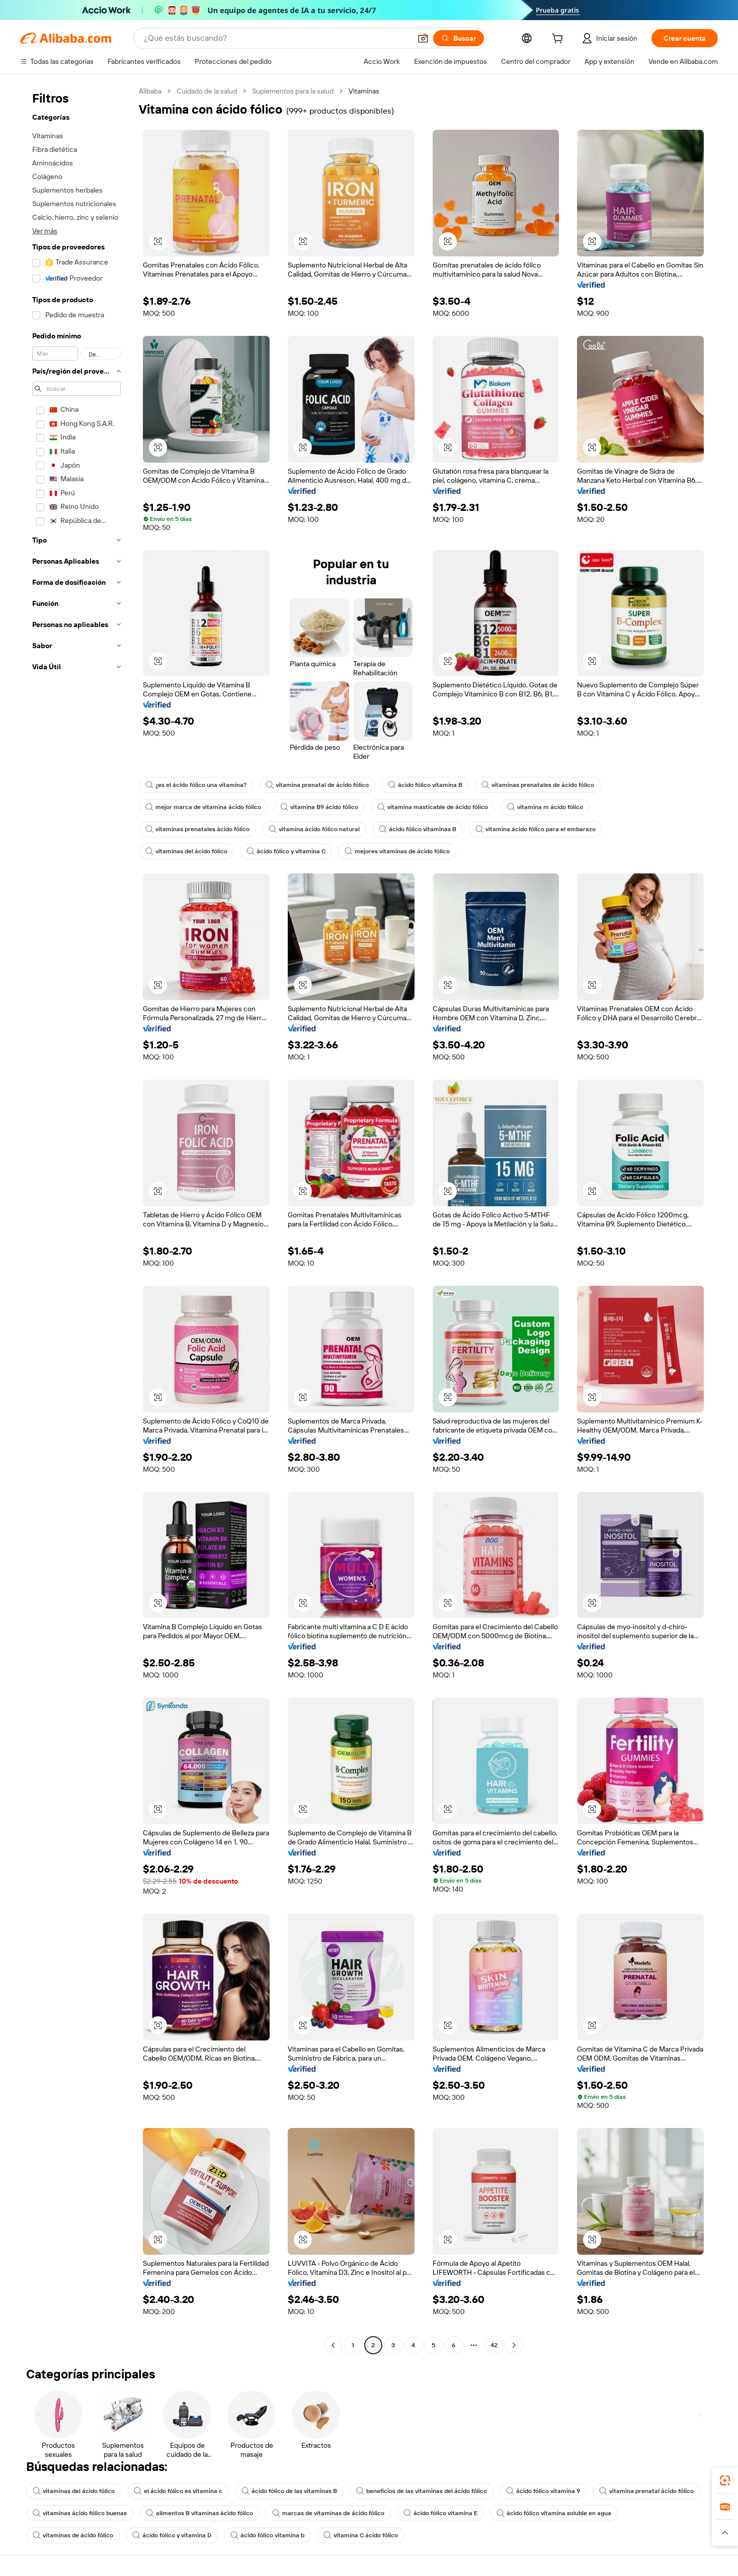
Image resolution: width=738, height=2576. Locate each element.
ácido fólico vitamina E (440, 2513)
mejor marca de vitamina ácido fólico (203, 807)
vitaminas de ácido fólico (73, 2535)
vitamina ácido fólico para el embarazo (535, 829)
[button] (423, 38)
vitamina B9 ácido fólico (319, 807)
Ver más (44, 231)
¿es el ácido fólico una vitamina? (196, 785)
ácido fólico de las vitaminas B (289, 2491)
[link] (725, 2480)
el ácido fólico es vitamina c (178, 2491)
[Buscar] (458, 38)
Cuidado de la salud (207, 91)
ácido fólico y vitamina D (171, 2535)
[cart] (559, 40)
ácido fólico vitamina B (425, 785)
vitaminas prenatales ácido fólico (197, 829)
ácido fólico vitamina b (267, 2535)
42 (494, 2345)
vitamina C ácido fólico (360, 2535)
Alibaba (150, 91)
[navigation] (76, 1219)
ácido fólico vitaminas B (417, 829)
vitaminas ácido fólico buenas (80, 2513)
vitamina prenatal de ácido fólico (317, 785)
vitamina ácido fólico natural (314, 829)
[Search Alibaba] (276, 38)
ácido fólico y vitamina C (286, 851)
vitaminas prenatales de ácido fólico (537, 785)
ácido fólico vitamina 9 (543, 2491)
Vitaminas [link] (364, 91)
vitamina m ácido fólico (545, 807)
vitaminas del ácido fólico (186, 851)
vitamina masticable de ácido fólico (432, 807)
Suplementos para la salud (293, 91)
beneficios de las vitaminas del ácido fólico (421, 2491)
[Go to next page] (514, 2345)
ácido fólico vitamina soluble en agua (554, 2513)
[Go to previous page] (333, 2345)
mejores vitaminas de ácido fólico (397, 851)
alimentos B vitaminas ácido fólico (199, 2513)
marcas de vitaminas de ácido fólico (328, 2513)
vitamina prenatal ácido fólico (646, 2491)
